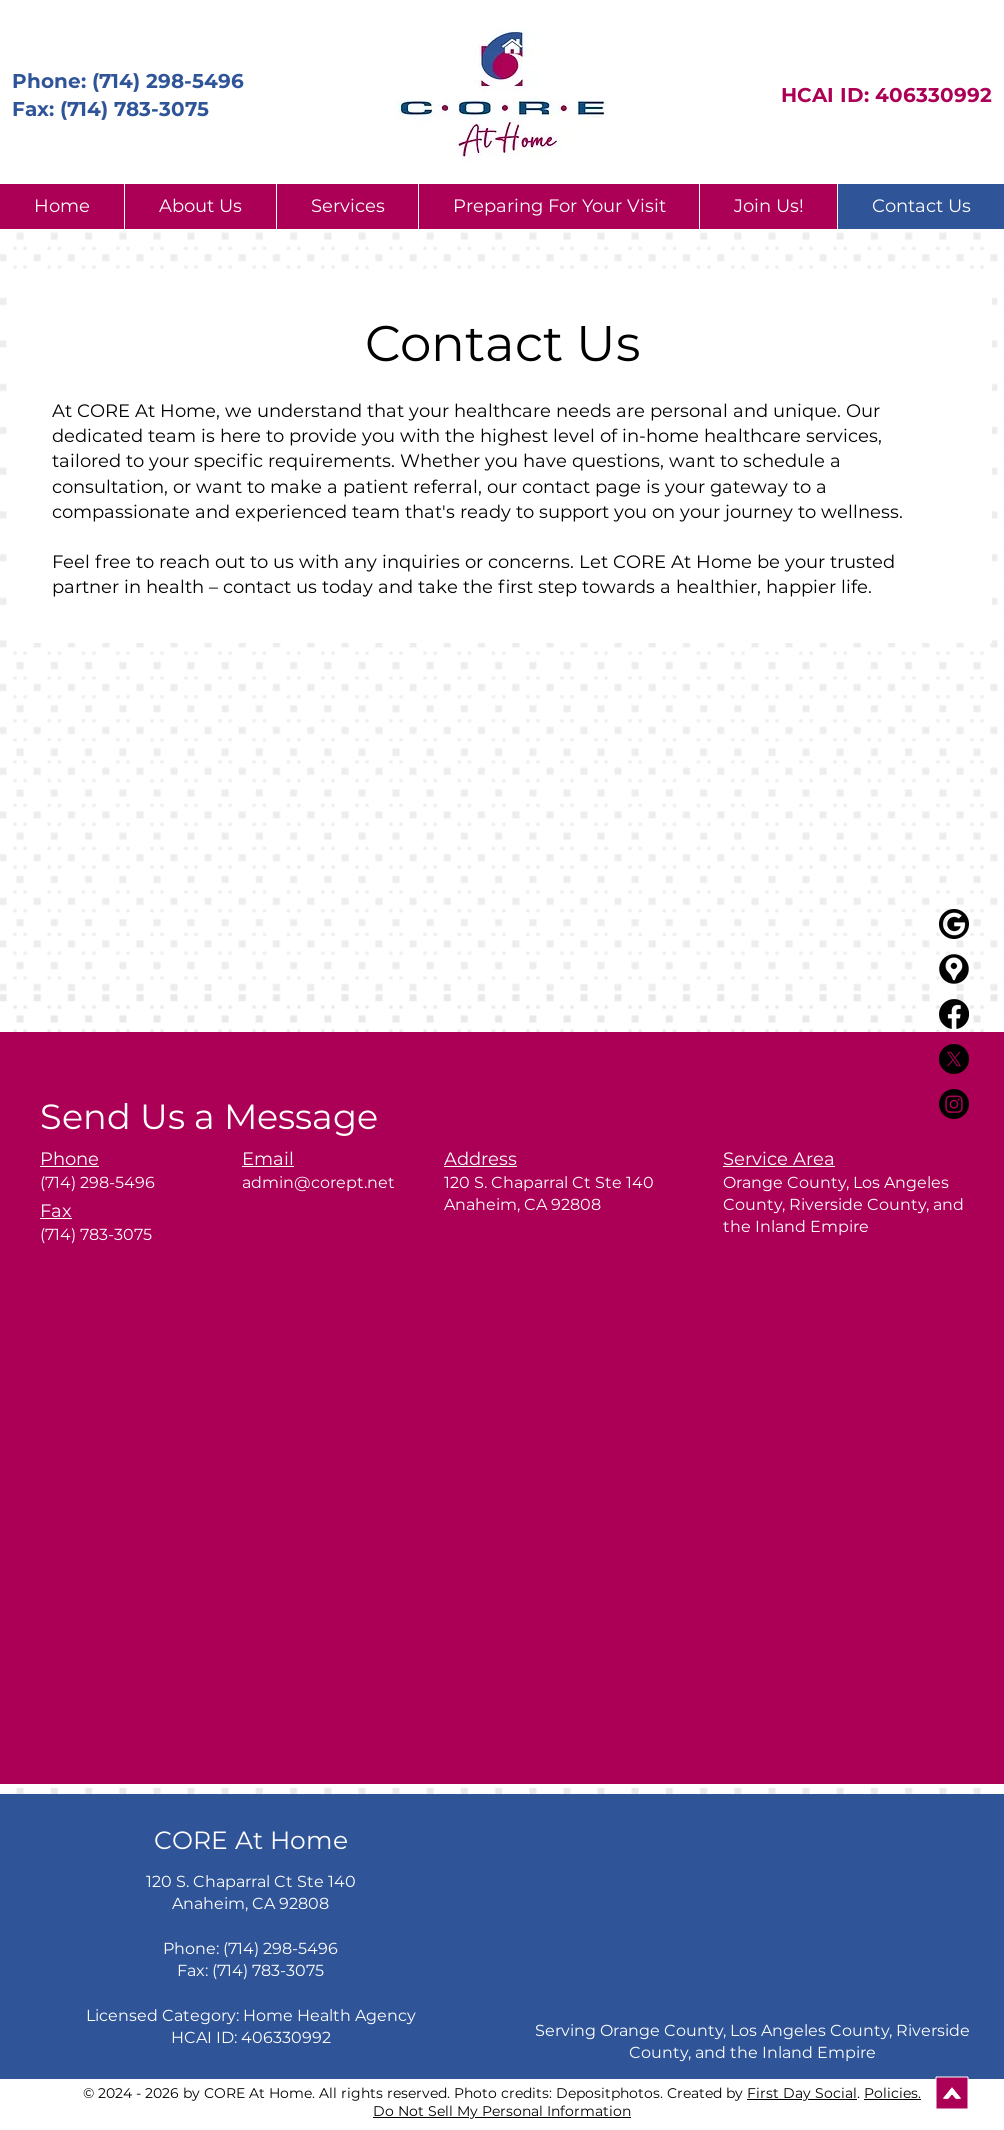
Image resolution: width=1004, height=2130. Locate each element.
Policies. (892, 2093)
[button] (200, 206)
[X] (954, 1059)
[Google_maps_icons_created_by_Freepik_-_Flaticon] (954, 969)
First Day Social (802, 2093)
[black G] (954, 924)
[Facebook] (954, 1014)
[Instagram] (954, 1104)
